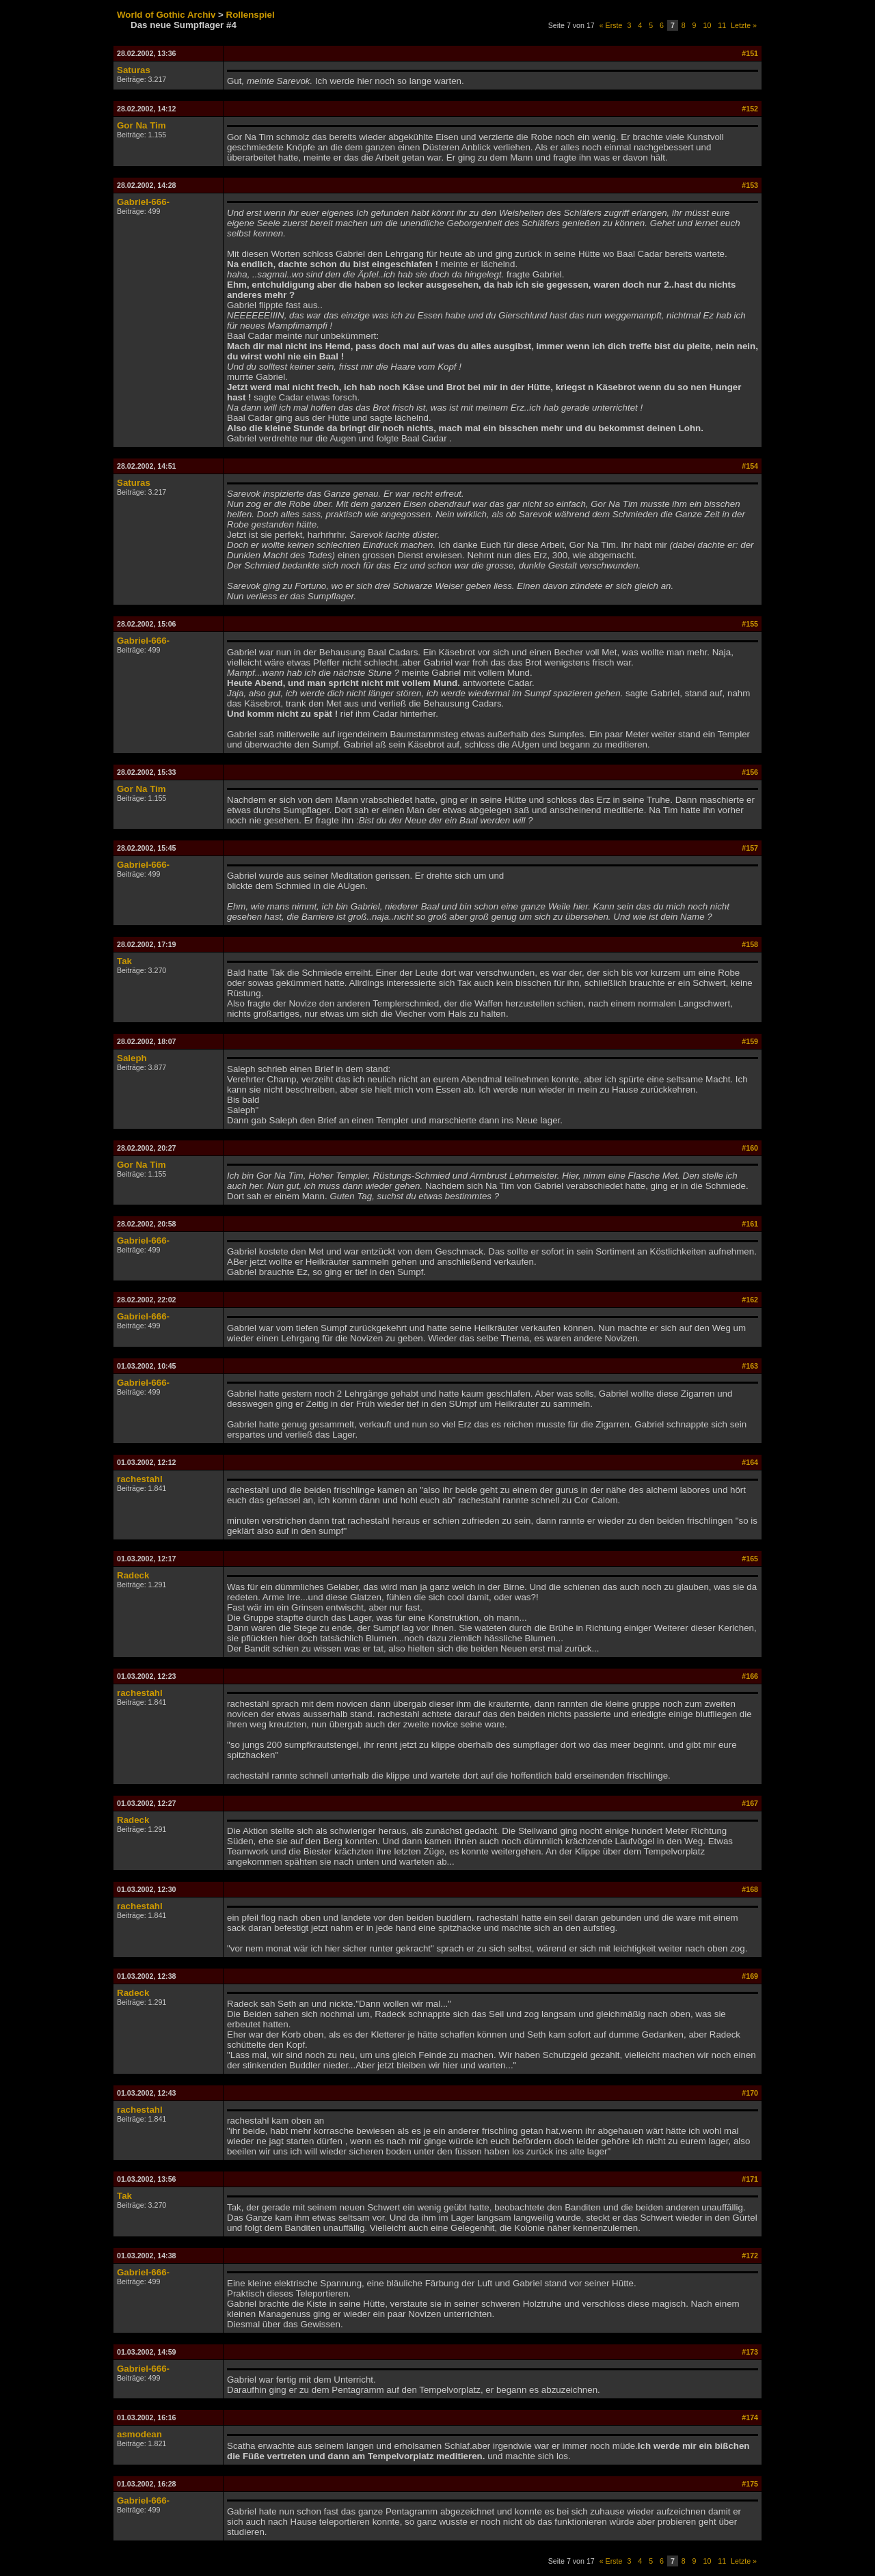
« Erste (611, 25)
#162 (750, 1300)
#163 (750, 1366)
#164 (750, 1462)
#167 (750, 1803)
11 (722, 25)
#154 (750, 466)
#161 (750, 1224)
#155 (750, 624)
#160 (750, 1148)
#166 (750, 1676)
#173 (750, 2352)
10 (707, 25)
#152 (750, 109)
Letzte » (744, 25)
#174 (750, 2417)
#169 (750, 1976)
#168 (750, 1889)
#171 (750, 2179)
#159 (750, 1041)
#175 (750, 2484)
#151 (750, 53)
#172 (750, 2255)
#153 (750, 185)
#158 (750, 944)
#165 (750, 1558)
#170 (750, 2093)
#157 (750, 848)
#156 (750, 772)
